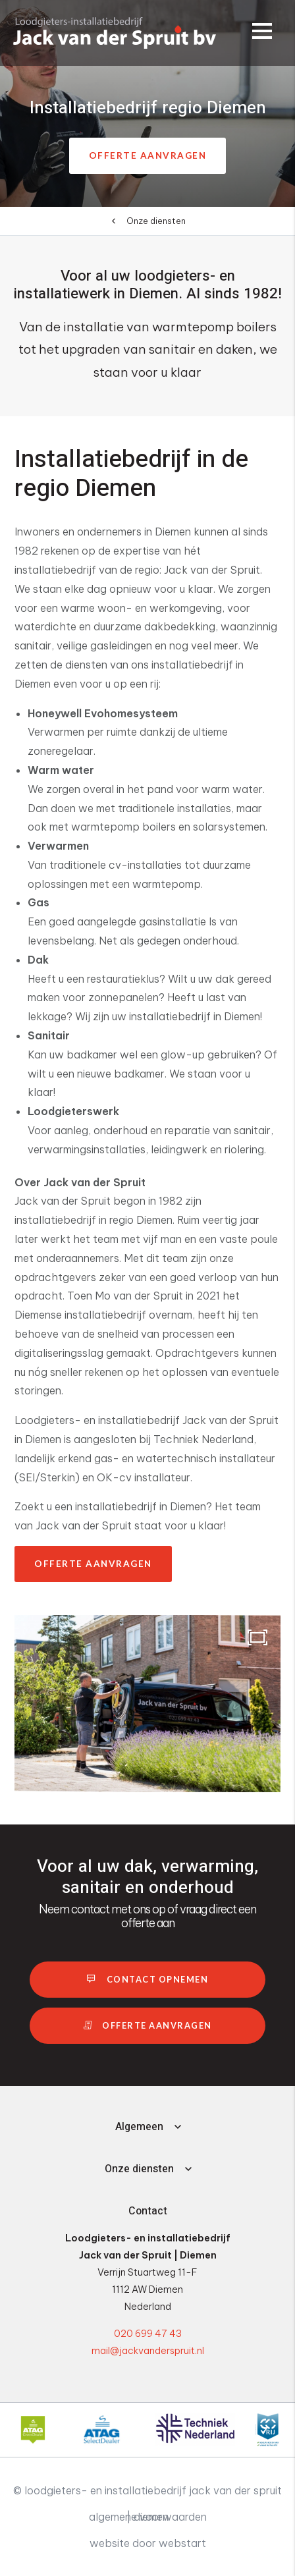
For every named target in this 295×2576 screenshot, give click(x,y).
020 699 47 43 (148, 2334)
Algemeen (139, 2127)
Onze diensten (156, 220)
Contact (147, 2211)
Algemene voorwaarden (148, 2516)
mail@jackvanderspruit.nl (148, 2351)
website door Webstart (148, 2543)
